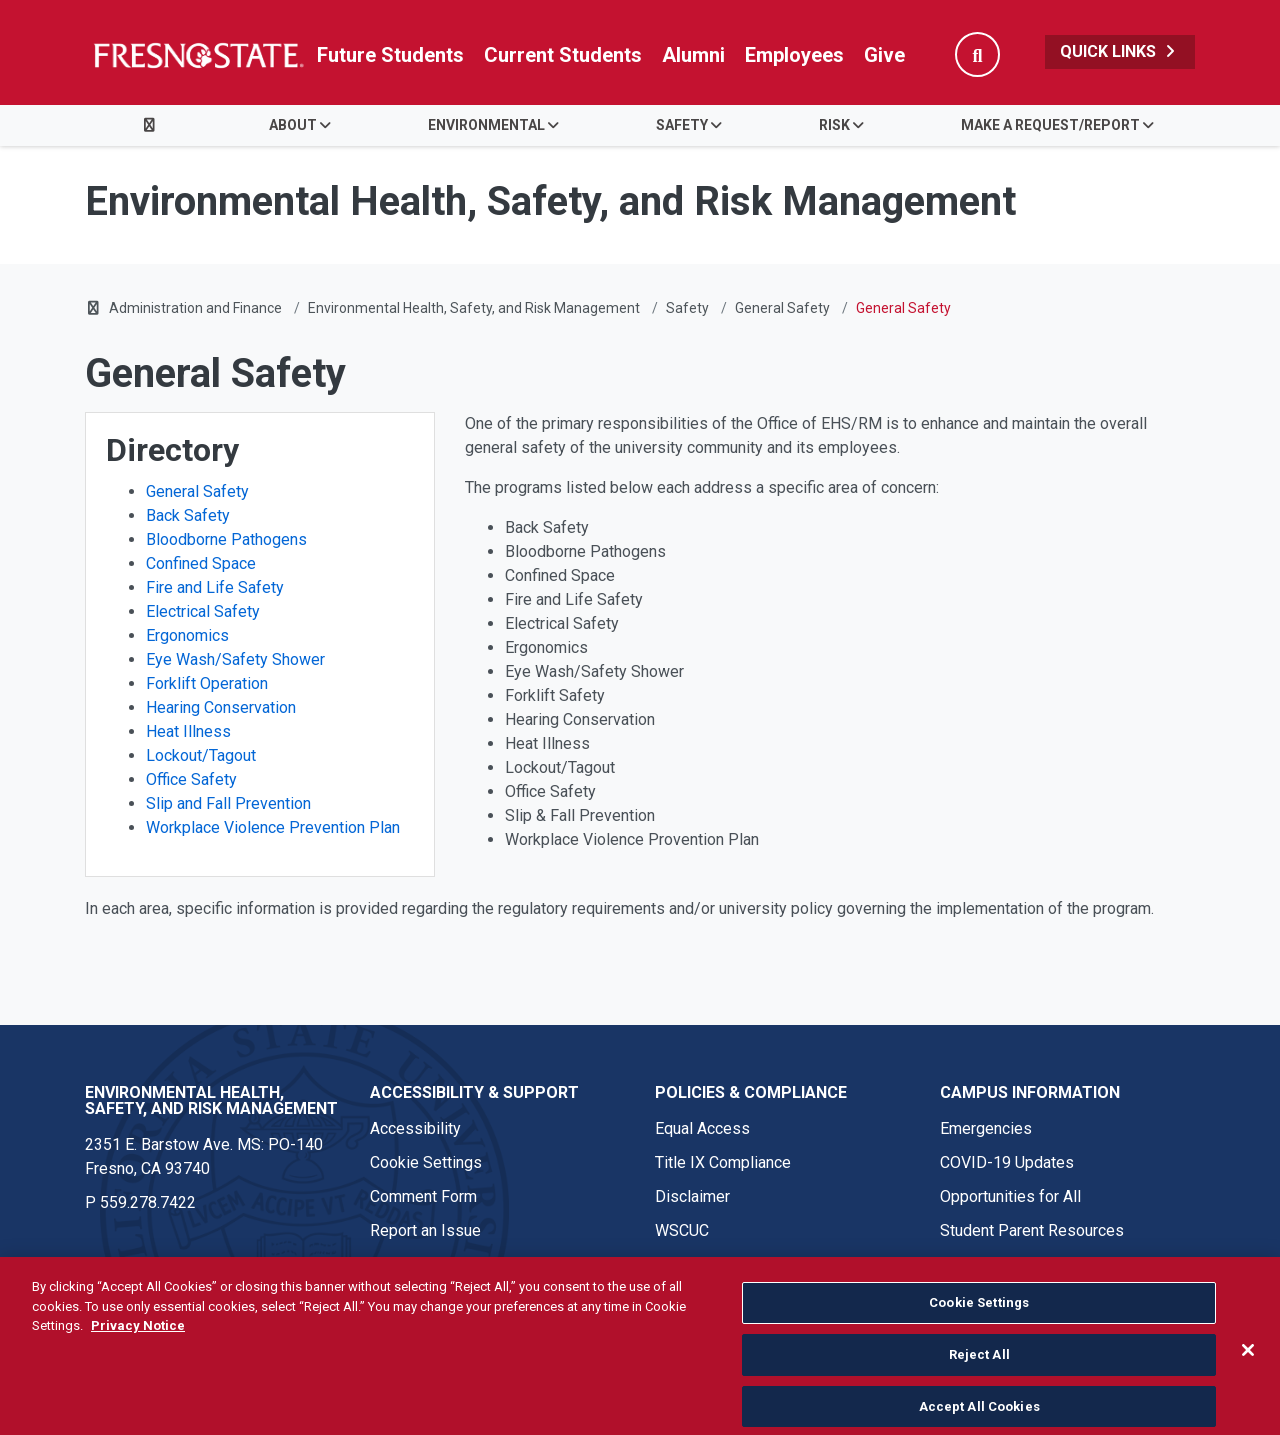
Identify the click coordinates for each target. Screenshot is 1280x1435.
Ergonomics (187, 635)
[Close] (1248, 1377)
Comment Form (423, 1196)
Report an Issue (425, 1230)
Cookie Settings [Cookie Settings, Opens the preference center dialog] (979, 1329)
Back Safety (188, 515)
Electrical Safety (203, 611)
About (293, 125)
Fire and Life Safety (215, 587)
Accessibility (415, 1128)
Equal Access (702, 1128)
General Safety (782, 308)
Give (884, 55)
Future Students (390, 55)
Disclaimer (692, 1196)
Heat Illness (188, 731)
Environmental (486, 125)
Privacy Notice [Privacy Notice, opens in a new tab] (138, 1352)
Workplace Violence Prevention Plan (273, 827)
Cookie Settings (426, 1162)
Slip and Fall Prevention (228, 803)
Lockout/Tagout (201, 755)
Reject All (979, 1380)
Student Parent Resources (1032, 1230)
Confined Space (201, 563)
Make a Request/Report (1050, 125)
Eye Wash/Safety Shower (235, 659)
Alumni (693, 55)
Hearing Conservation (221, 707)
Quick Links (1120, 51)
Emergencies (986, 1128)
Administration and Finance (195, 308)
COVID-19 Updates (1007, 1162)
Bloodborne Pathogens (226, 539)
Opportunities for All (1010, 1196)
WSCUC (682, 1230)
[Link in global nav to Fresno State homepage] (197, 55)
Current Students (563, 55)
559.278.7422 (148, 1202)
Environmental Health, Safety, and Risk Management (474, 308)
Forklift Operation (207, 683)
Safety (682, 125)
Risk (834, 125)
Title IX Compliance (723, 1162)
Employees (794, 55)
